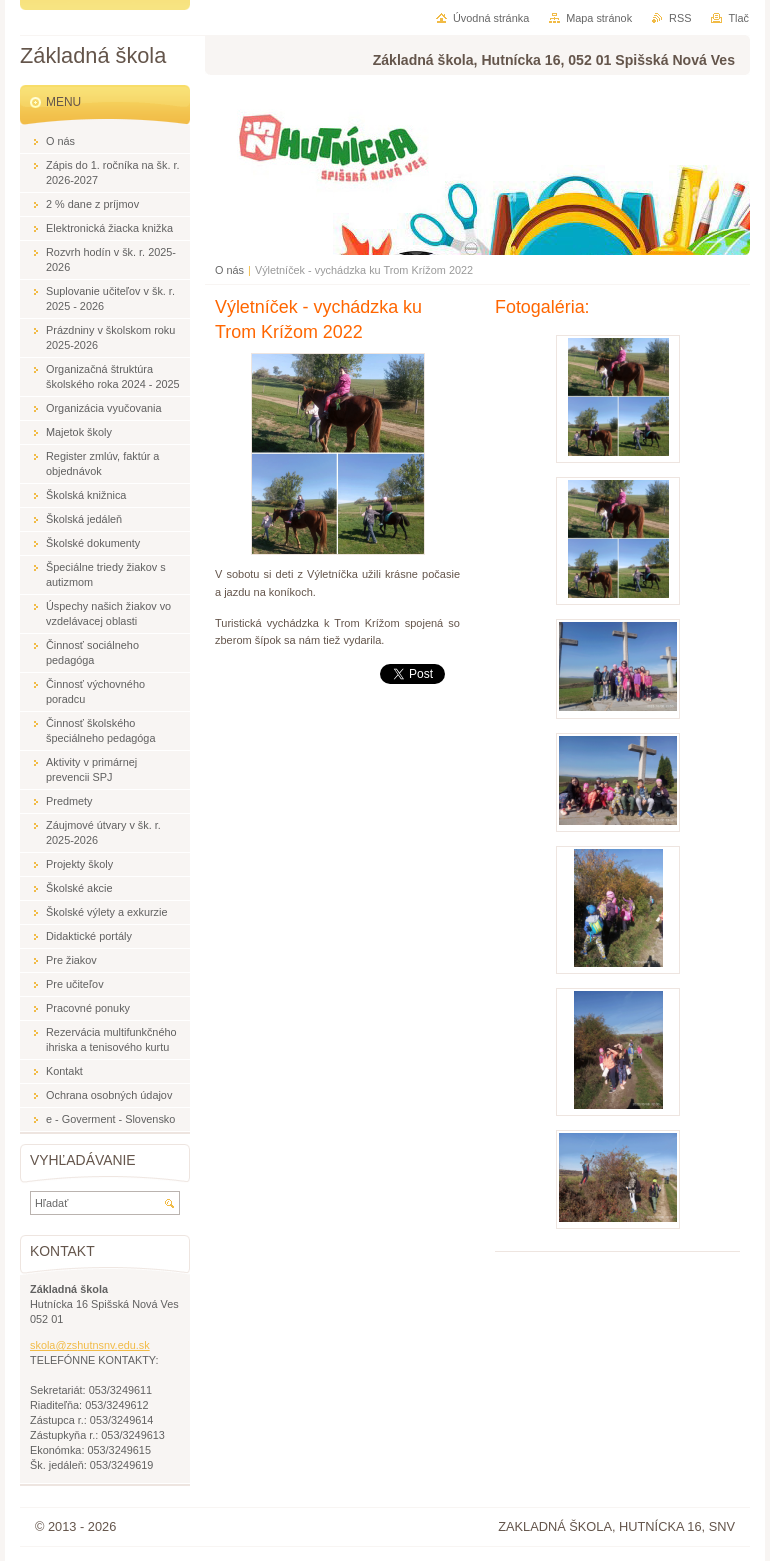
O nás (229, 270)
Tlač (738, 18)
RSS (680, 18)
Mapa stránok (599, 18)
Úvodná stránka (491, 18)
